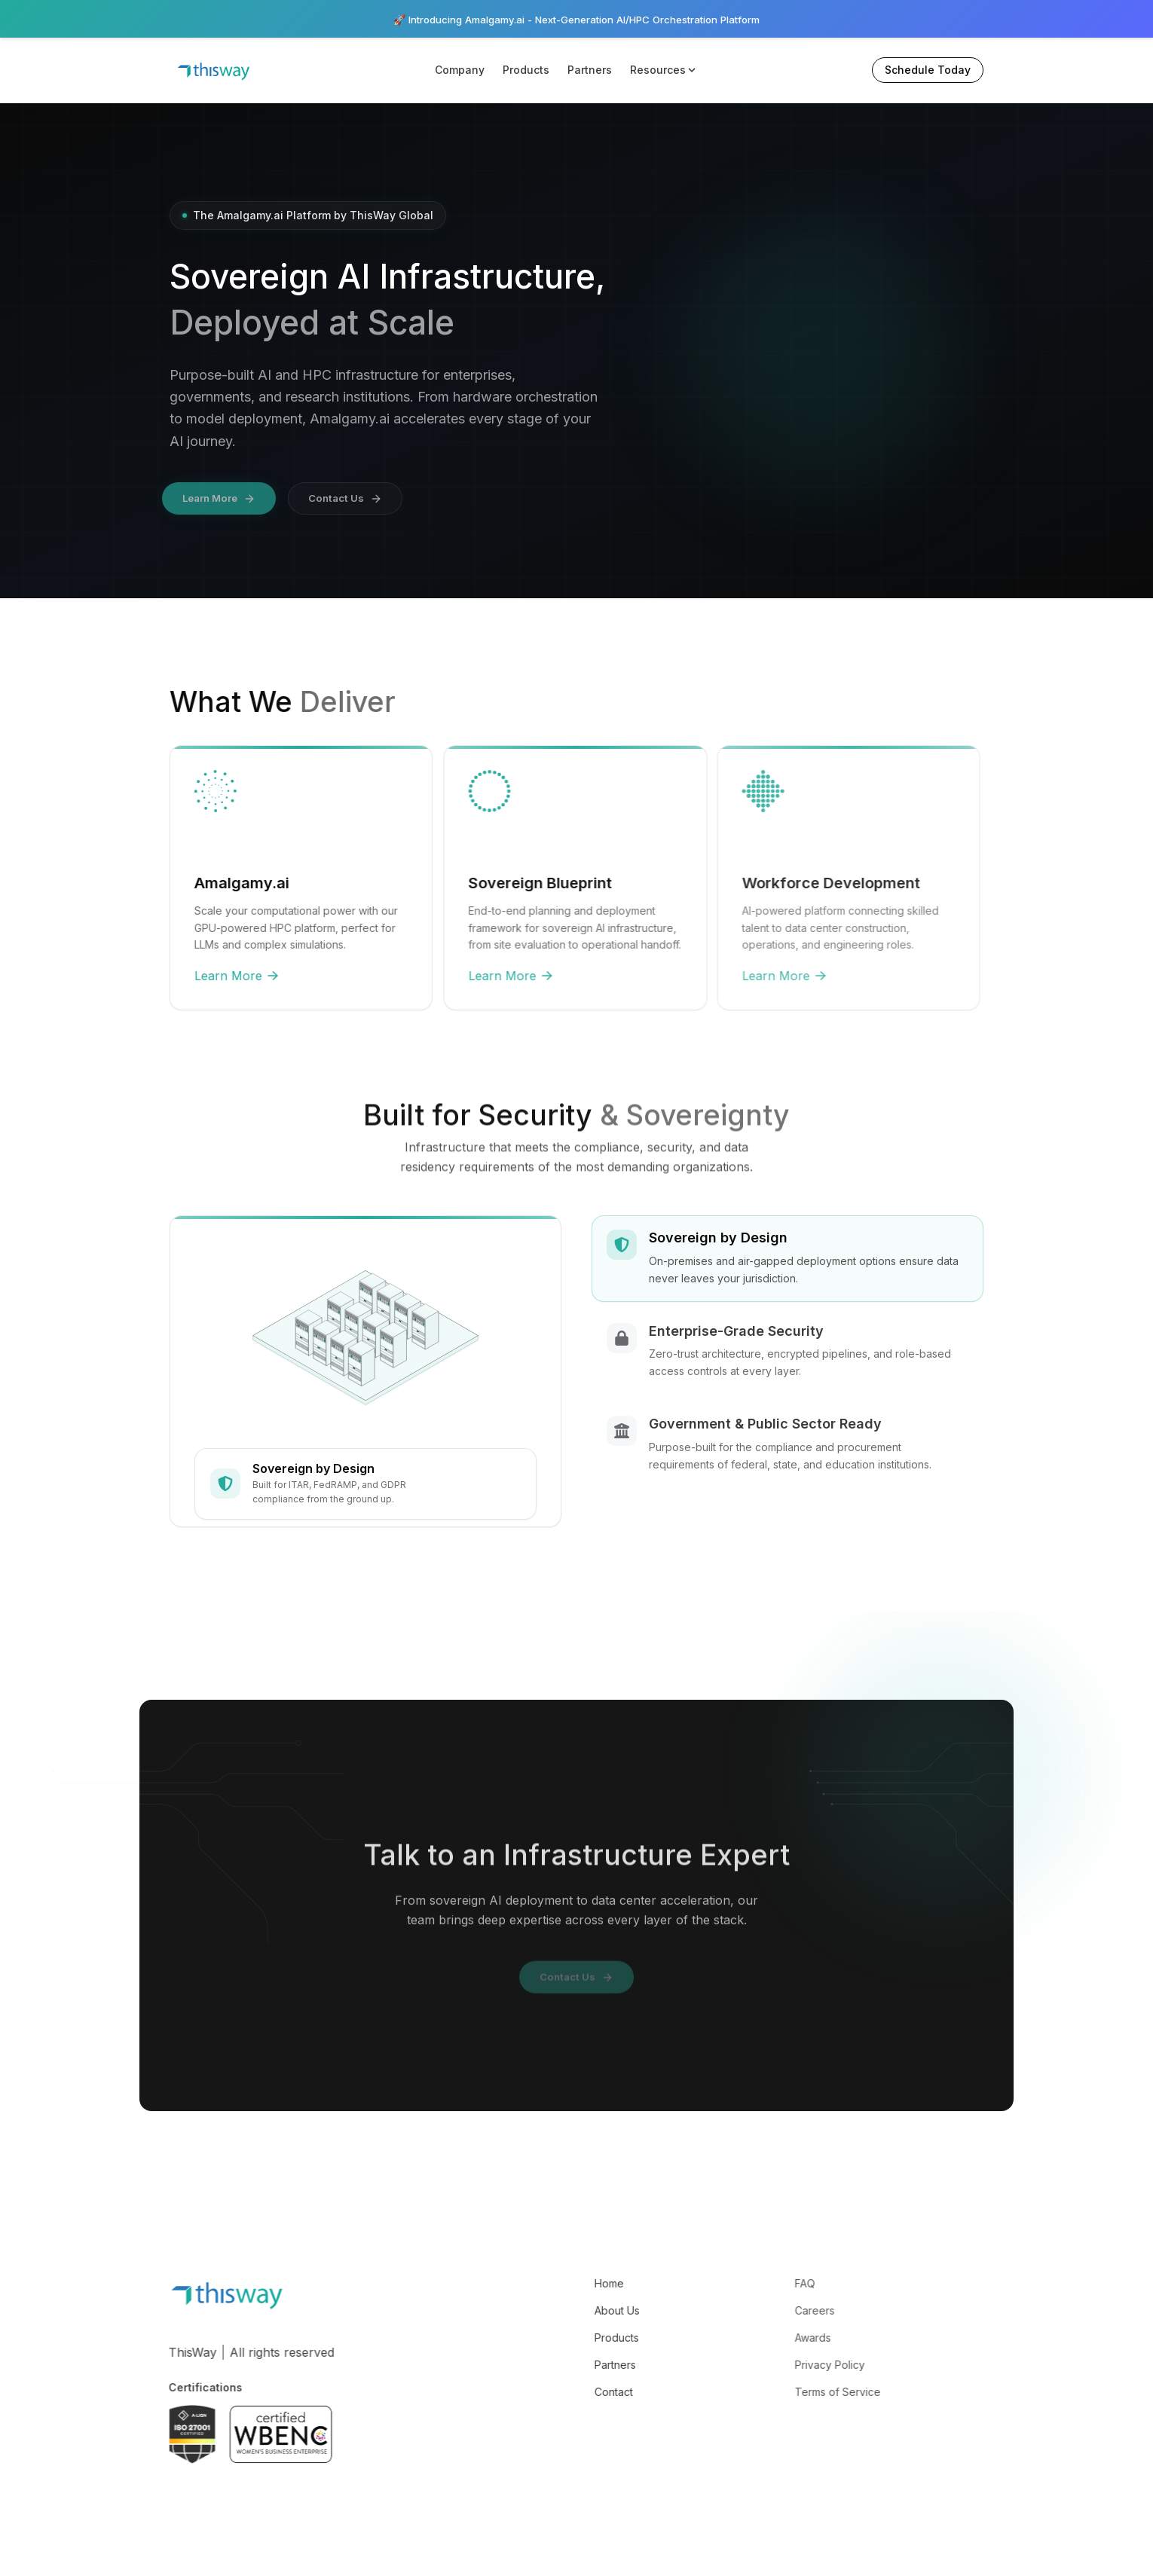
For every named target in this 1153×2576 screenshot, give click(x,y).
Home (592, 2286)
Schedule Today (928, 70)
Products (526, 70)
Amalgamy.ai (224, 884)
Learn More (220, 977)
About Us (599, 2313)
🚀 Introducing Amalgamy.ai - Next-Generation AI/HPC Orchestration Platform (576, 19)
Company (460, 70)
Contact (596, 2394)
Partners (589, 70)
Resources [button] (664, 70)
